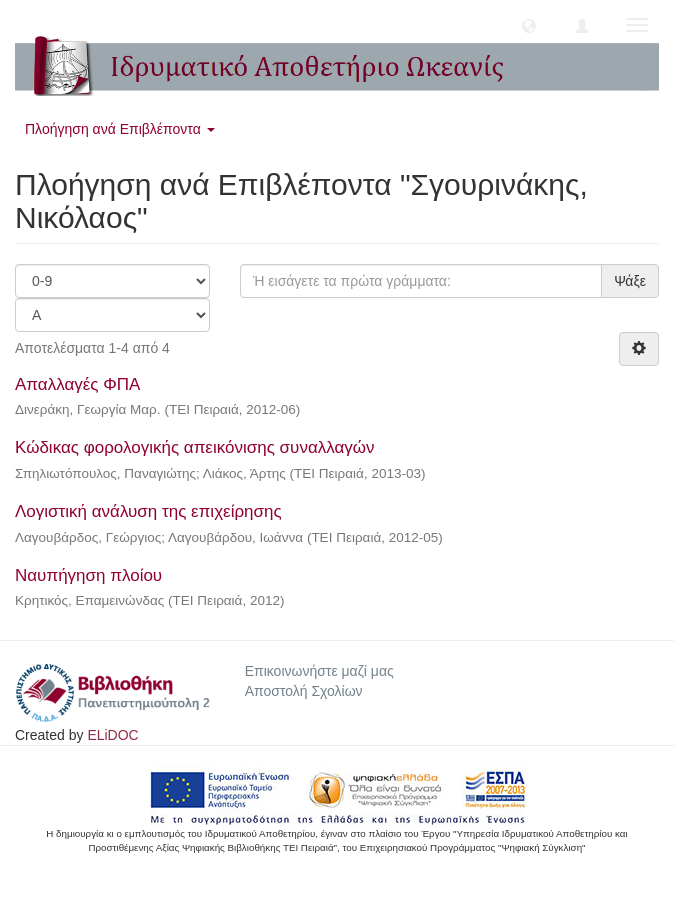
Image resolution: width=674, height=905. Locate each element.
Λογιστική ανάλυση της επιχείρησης (148, 511)
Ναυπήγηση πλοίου (88, 575)
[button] (529, 25)
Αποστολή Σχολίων (304, 691)
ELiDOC (112, 735)
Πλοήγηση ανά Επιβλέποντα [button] (120, 129)
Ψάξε (630, 281)
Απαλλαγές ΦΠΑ (77, 384)
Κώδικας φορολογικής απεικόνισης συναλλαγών (195, 447)
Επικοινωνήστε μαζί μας (319, 671)
